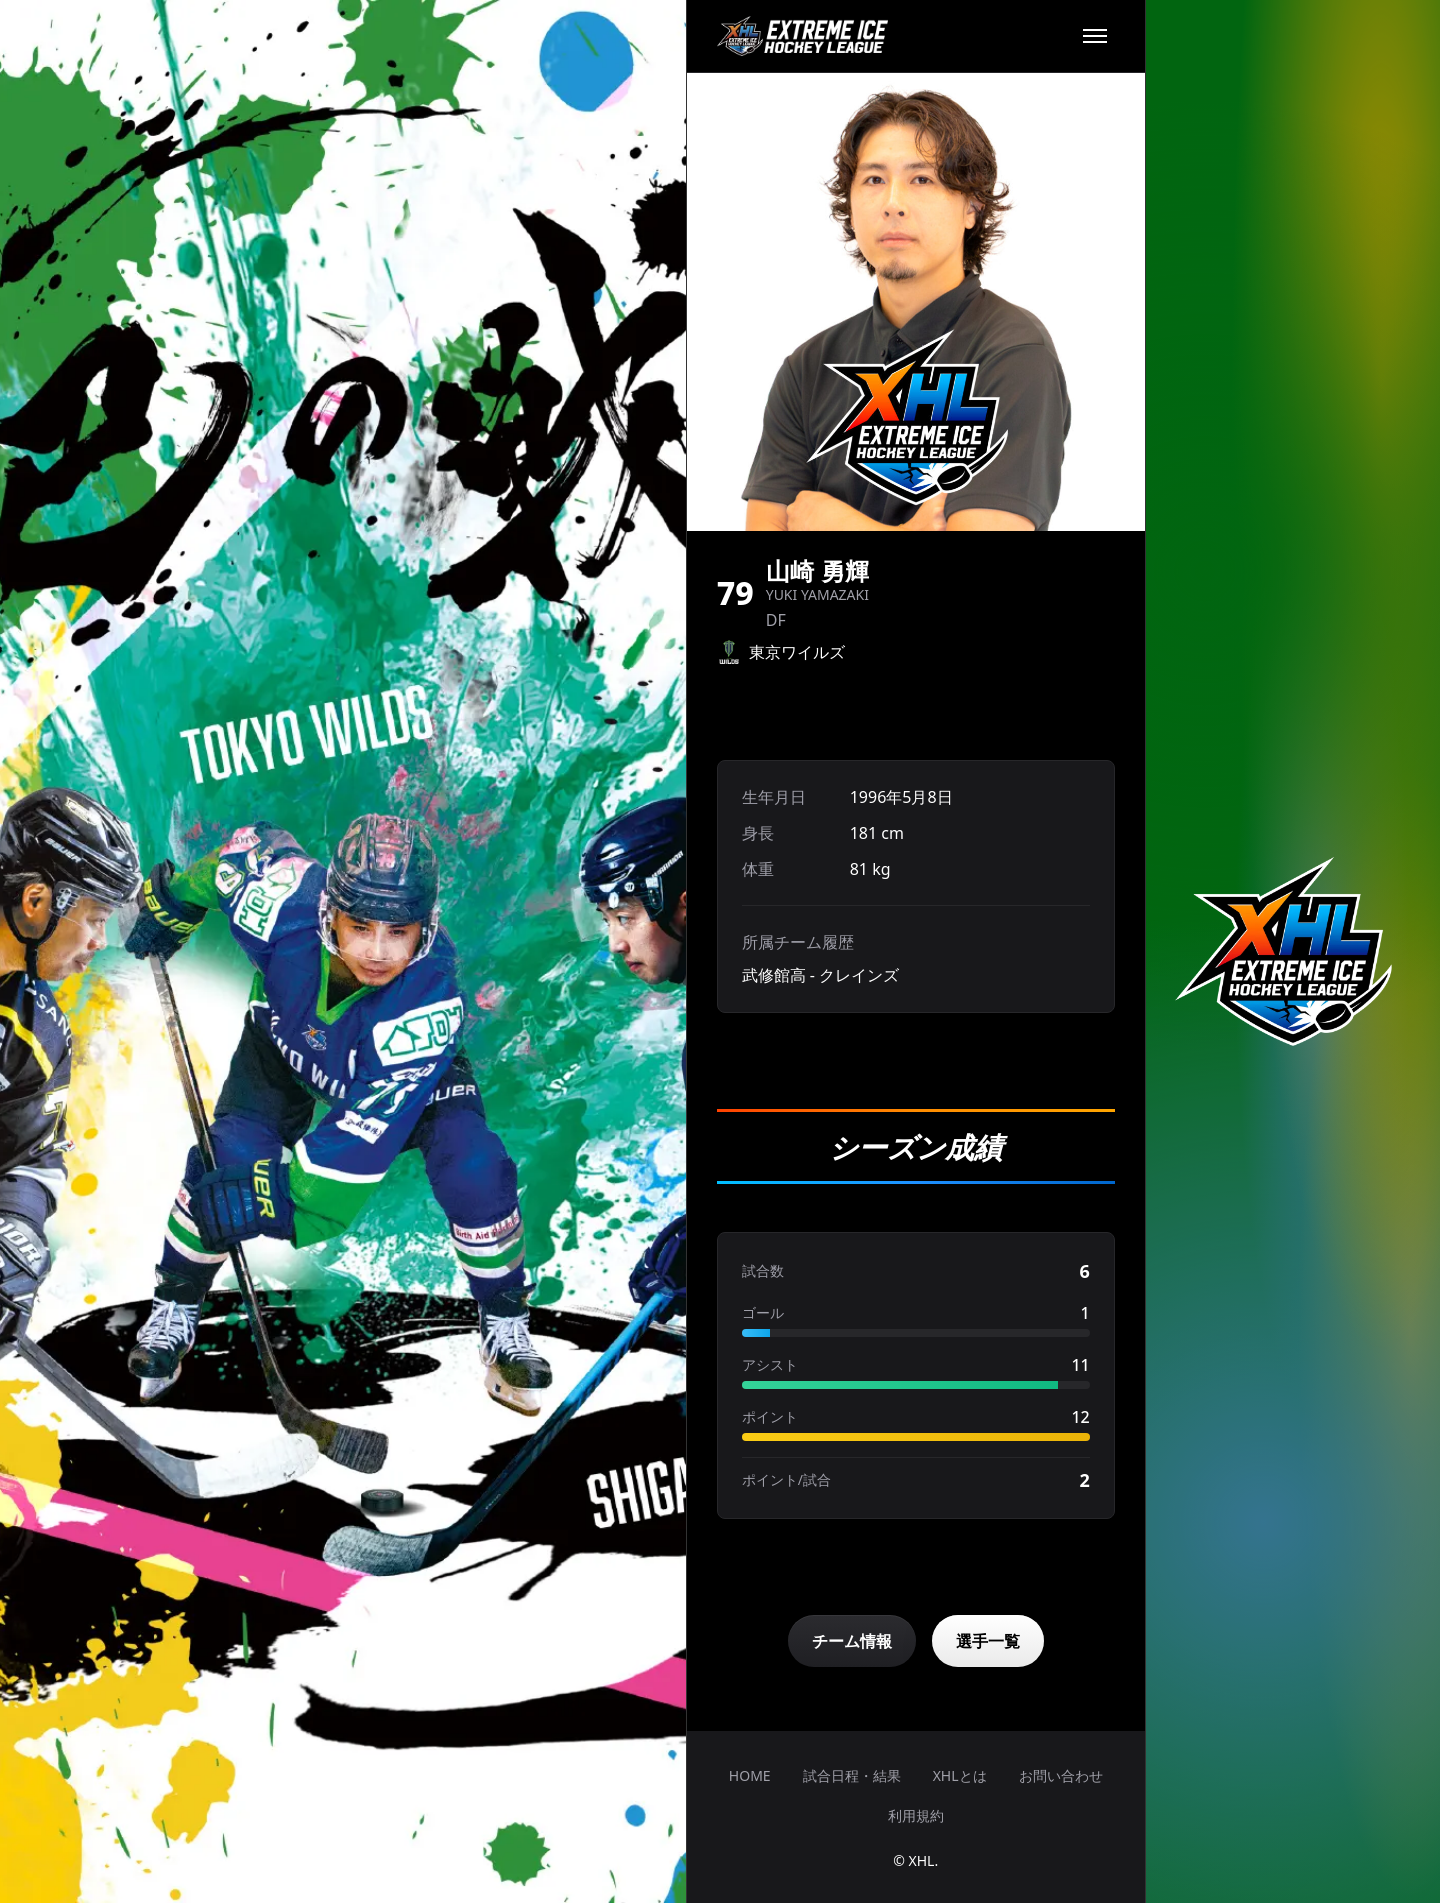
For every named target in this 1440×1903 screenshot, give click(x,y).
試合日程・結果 (852, 1775)
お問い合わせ (1061, 1775)
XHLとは (960, 1775)
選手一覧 (988, 1641)
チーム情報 (852, 1641)
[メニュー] (1095, 36)
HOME (750, 1775)
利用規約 (916, 1815)
